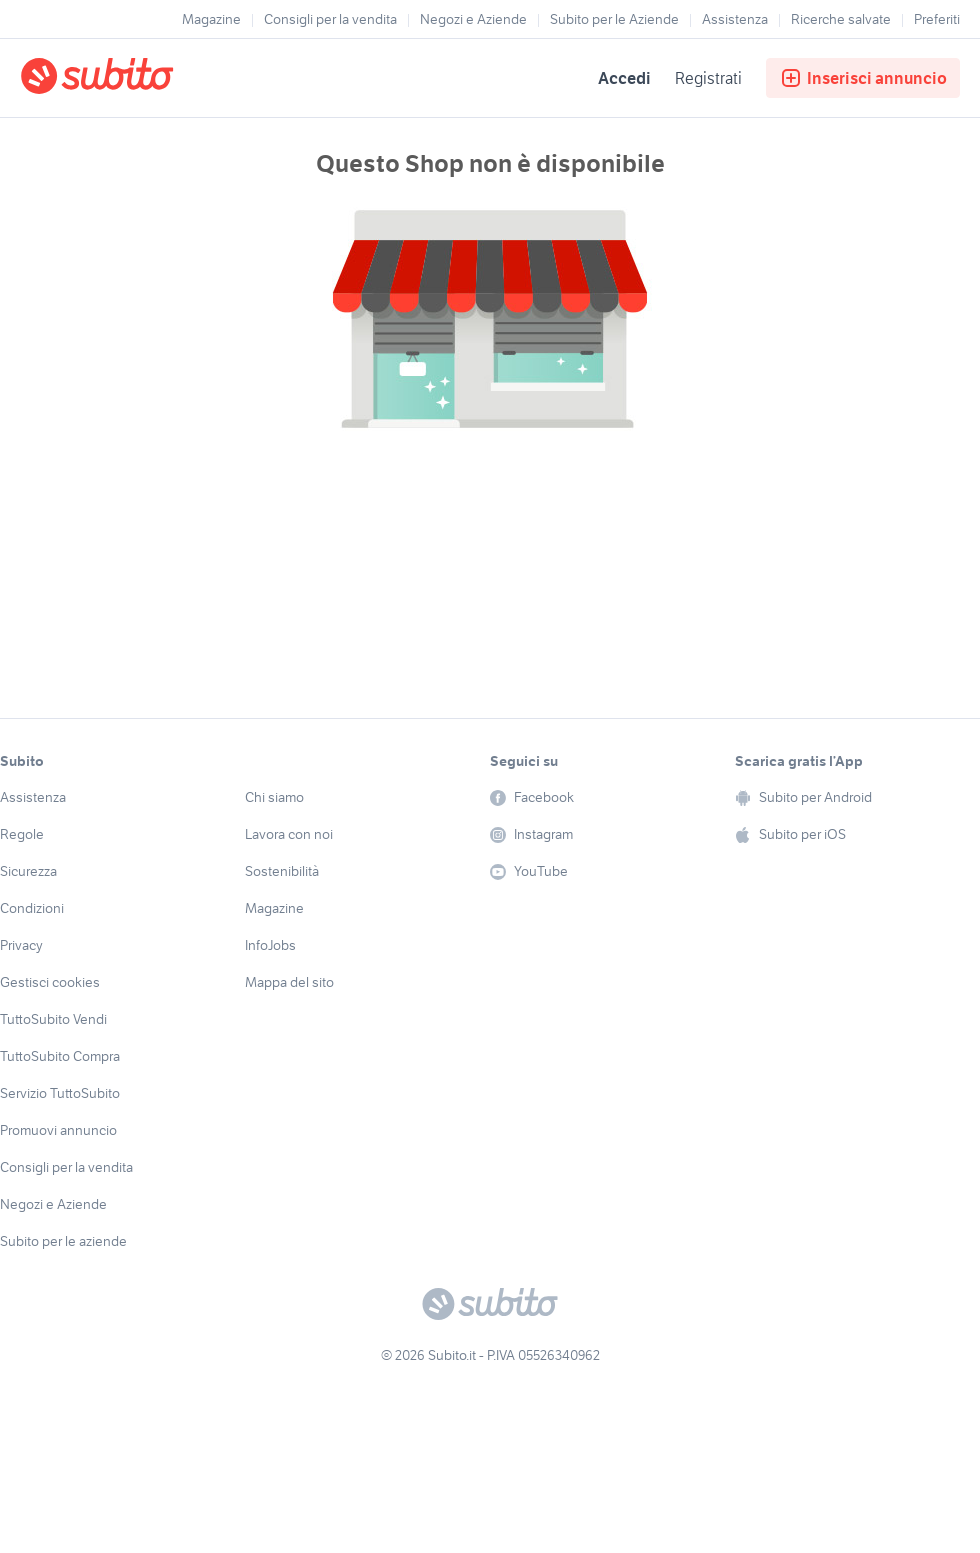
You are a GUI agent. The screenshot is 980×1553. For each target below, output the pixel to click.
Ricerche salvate (841, 19)
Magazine (211, 19)
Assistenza (735, 19)
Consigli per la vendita (330, 19)
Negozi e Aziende (473, 19)
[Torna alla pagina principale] (135, 78)
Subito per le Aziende (614, 19)
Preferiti (937, 19)
